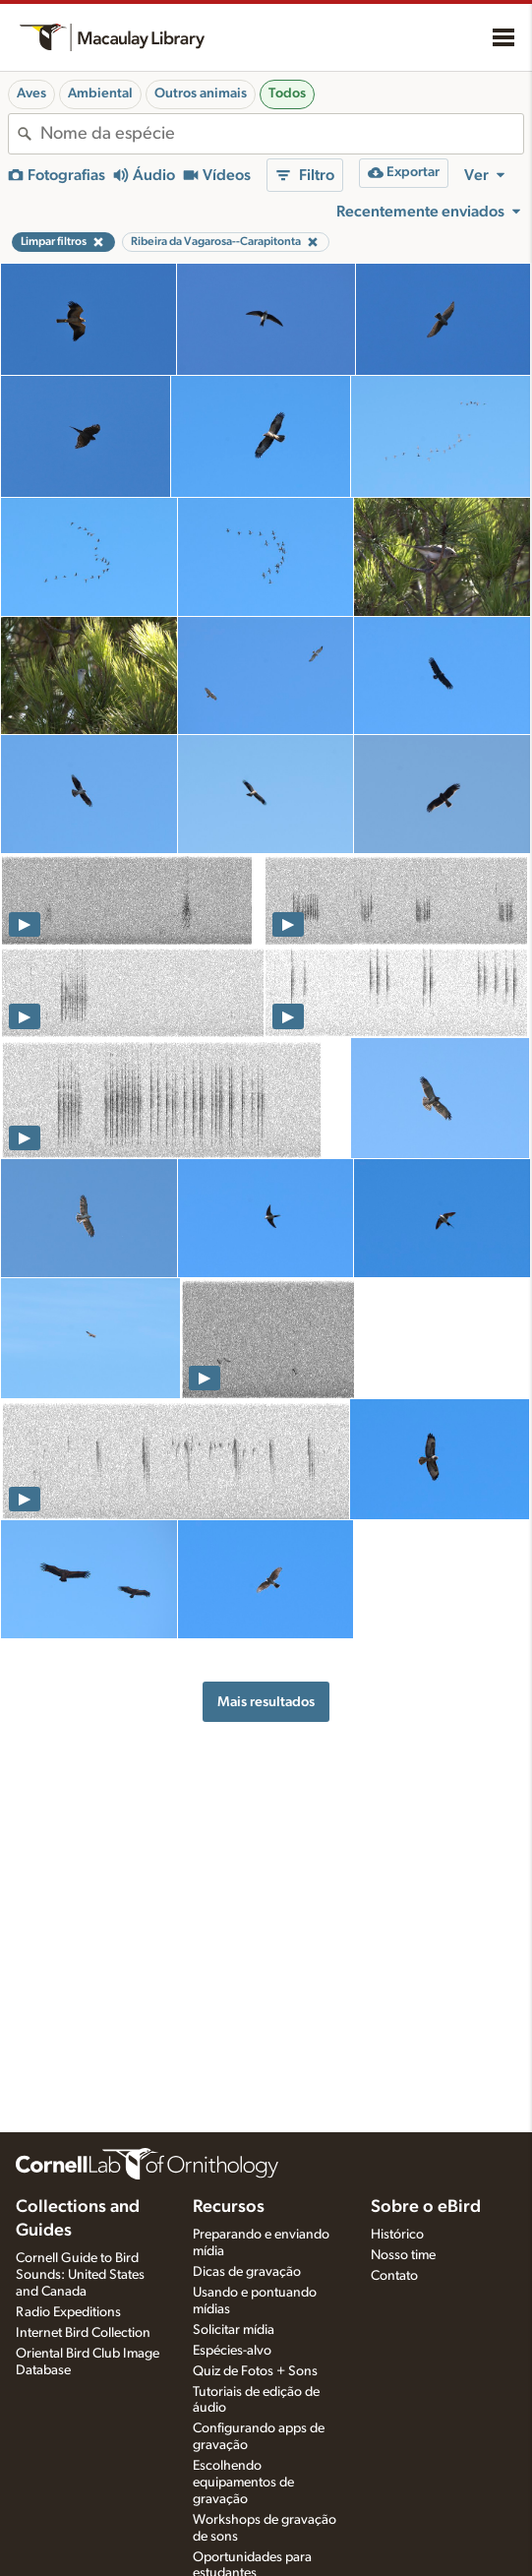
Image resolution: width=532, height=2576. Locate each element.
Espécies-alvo (232, 2351)
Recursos (229, 2207)
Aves (31, 93)
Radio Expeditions (68, 2312)
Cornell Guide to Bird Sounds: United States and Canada (80, 2275)
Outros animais (200, 93)
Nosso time (403, 2255)
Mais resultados (266, 1701)
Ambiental (100, 93)
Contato (394, 2276)
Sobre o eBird (426, 2207)
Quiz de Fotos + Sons (255, 2371)
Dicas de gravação (247, 2272)
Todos (287, 93)
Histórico (397, 2234)
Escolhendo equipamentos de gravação (243, 2482)
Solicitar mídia (233, 2330)
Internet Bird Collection (83, 2333)
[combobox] (281, 133)
